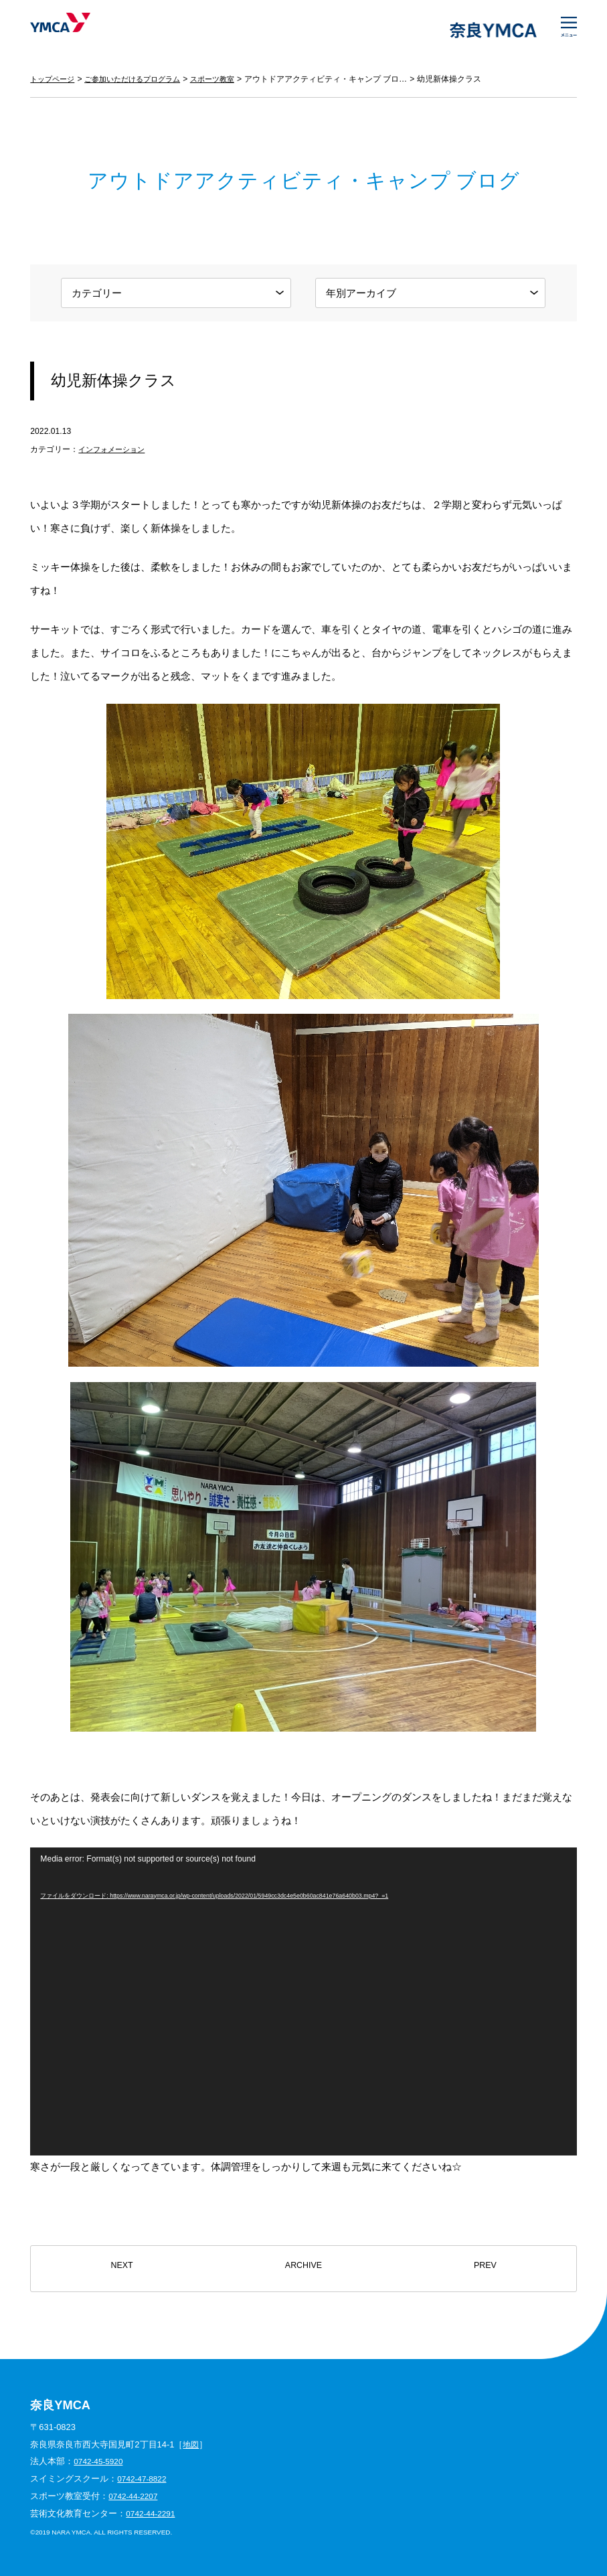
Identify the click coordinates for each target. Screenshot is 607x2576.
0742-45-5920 (100, 2461)
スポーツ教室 (227, 79)
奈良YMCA (72, 30)
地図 (191, 2444)
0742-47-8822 (144, 2479)
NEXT (122, 2269)
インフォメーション (114, 449)
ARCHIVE (303, 2269)
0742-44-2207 (135, 2496)
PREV (484, 2269)
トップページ (54, 79)
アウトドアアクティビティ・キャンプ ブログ (342, 79)
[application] (303, 2001)
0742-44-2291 (152, 2513)
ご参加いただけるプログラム (140, 79)
